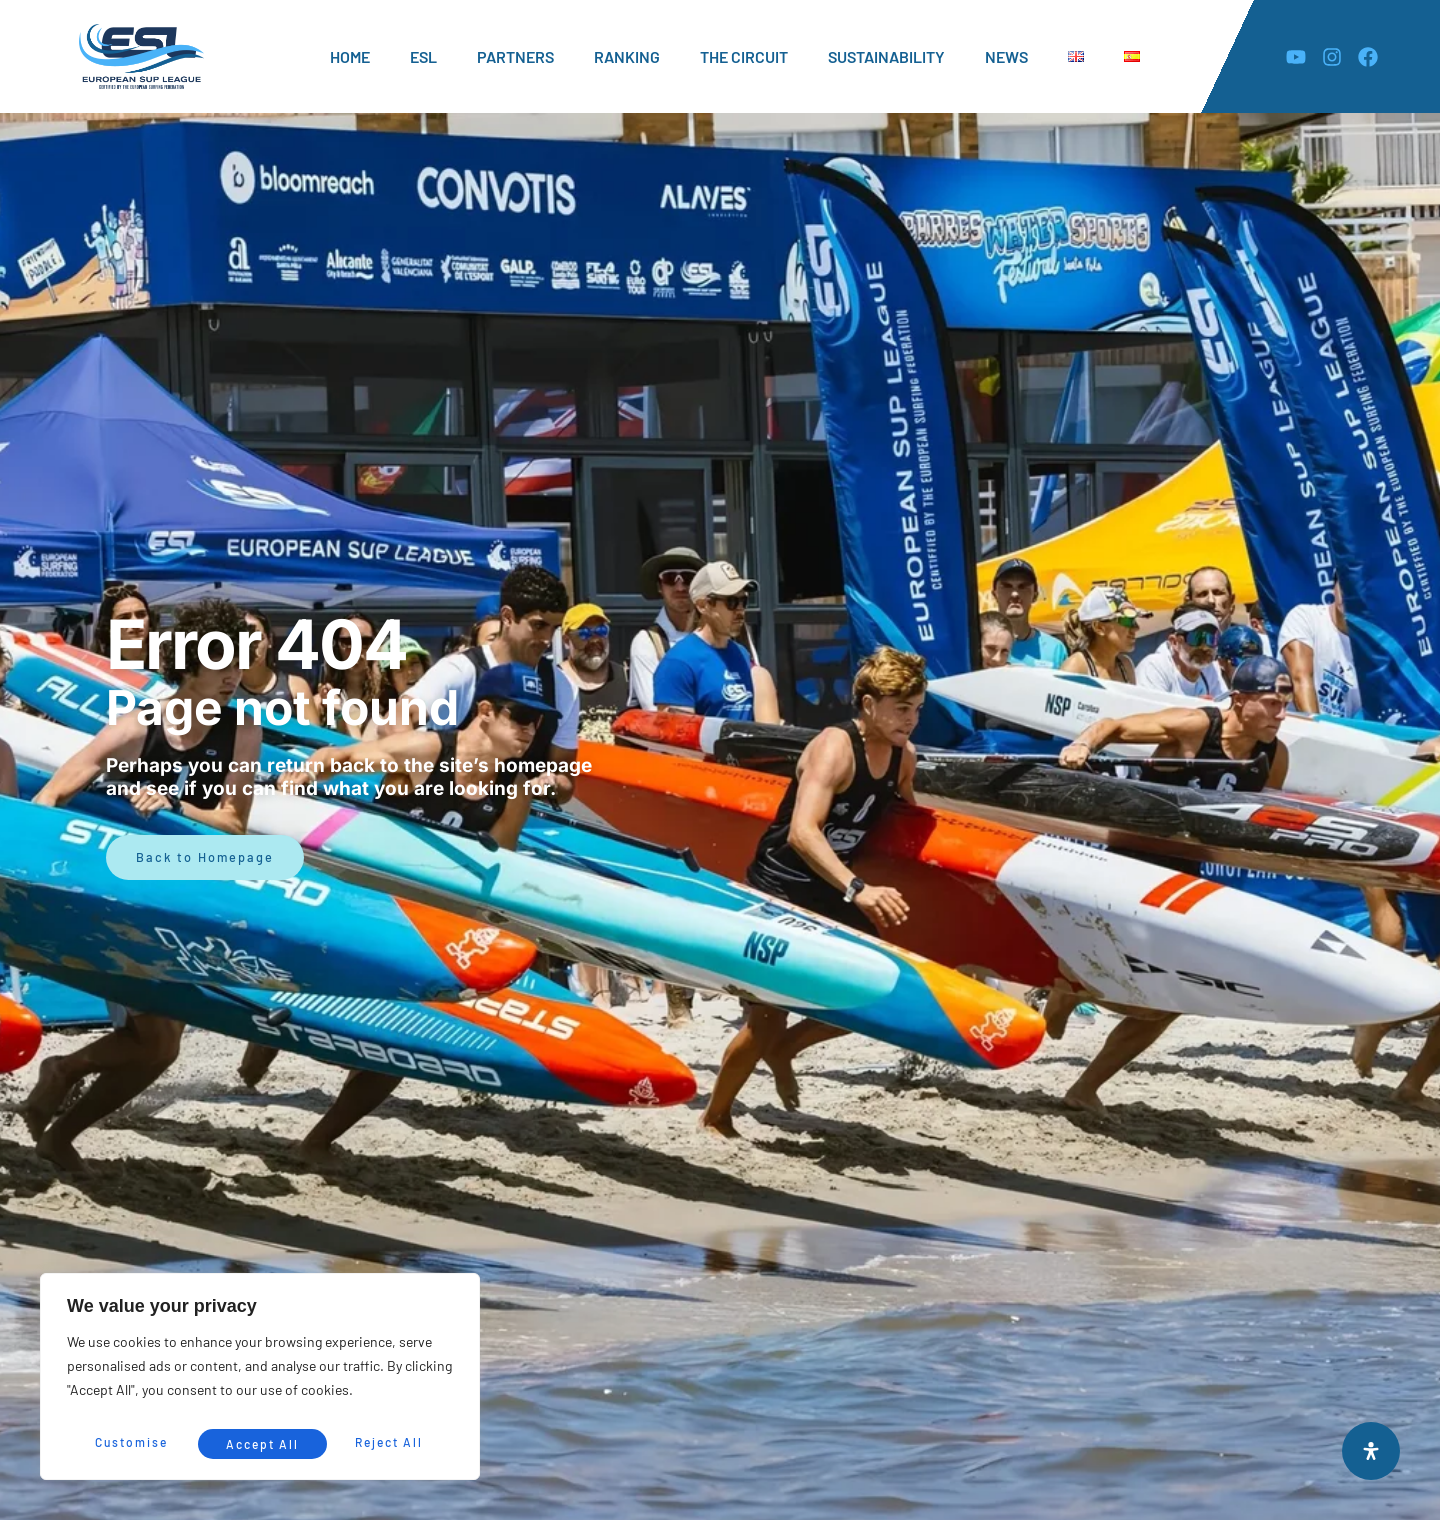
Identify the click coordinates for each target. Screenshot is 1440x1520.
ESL (423, 56)
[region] (260, 1380)
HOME (350, 56)
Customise (131, 1441)
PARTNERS (515, 56)
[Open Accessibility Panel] (1371, 1451)
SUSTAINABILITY (886, 56)
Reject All (262, 1441)
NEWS (1006, 56)
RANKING (627, 56)
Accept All (391, 1441)
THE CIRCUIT (744, 56)
